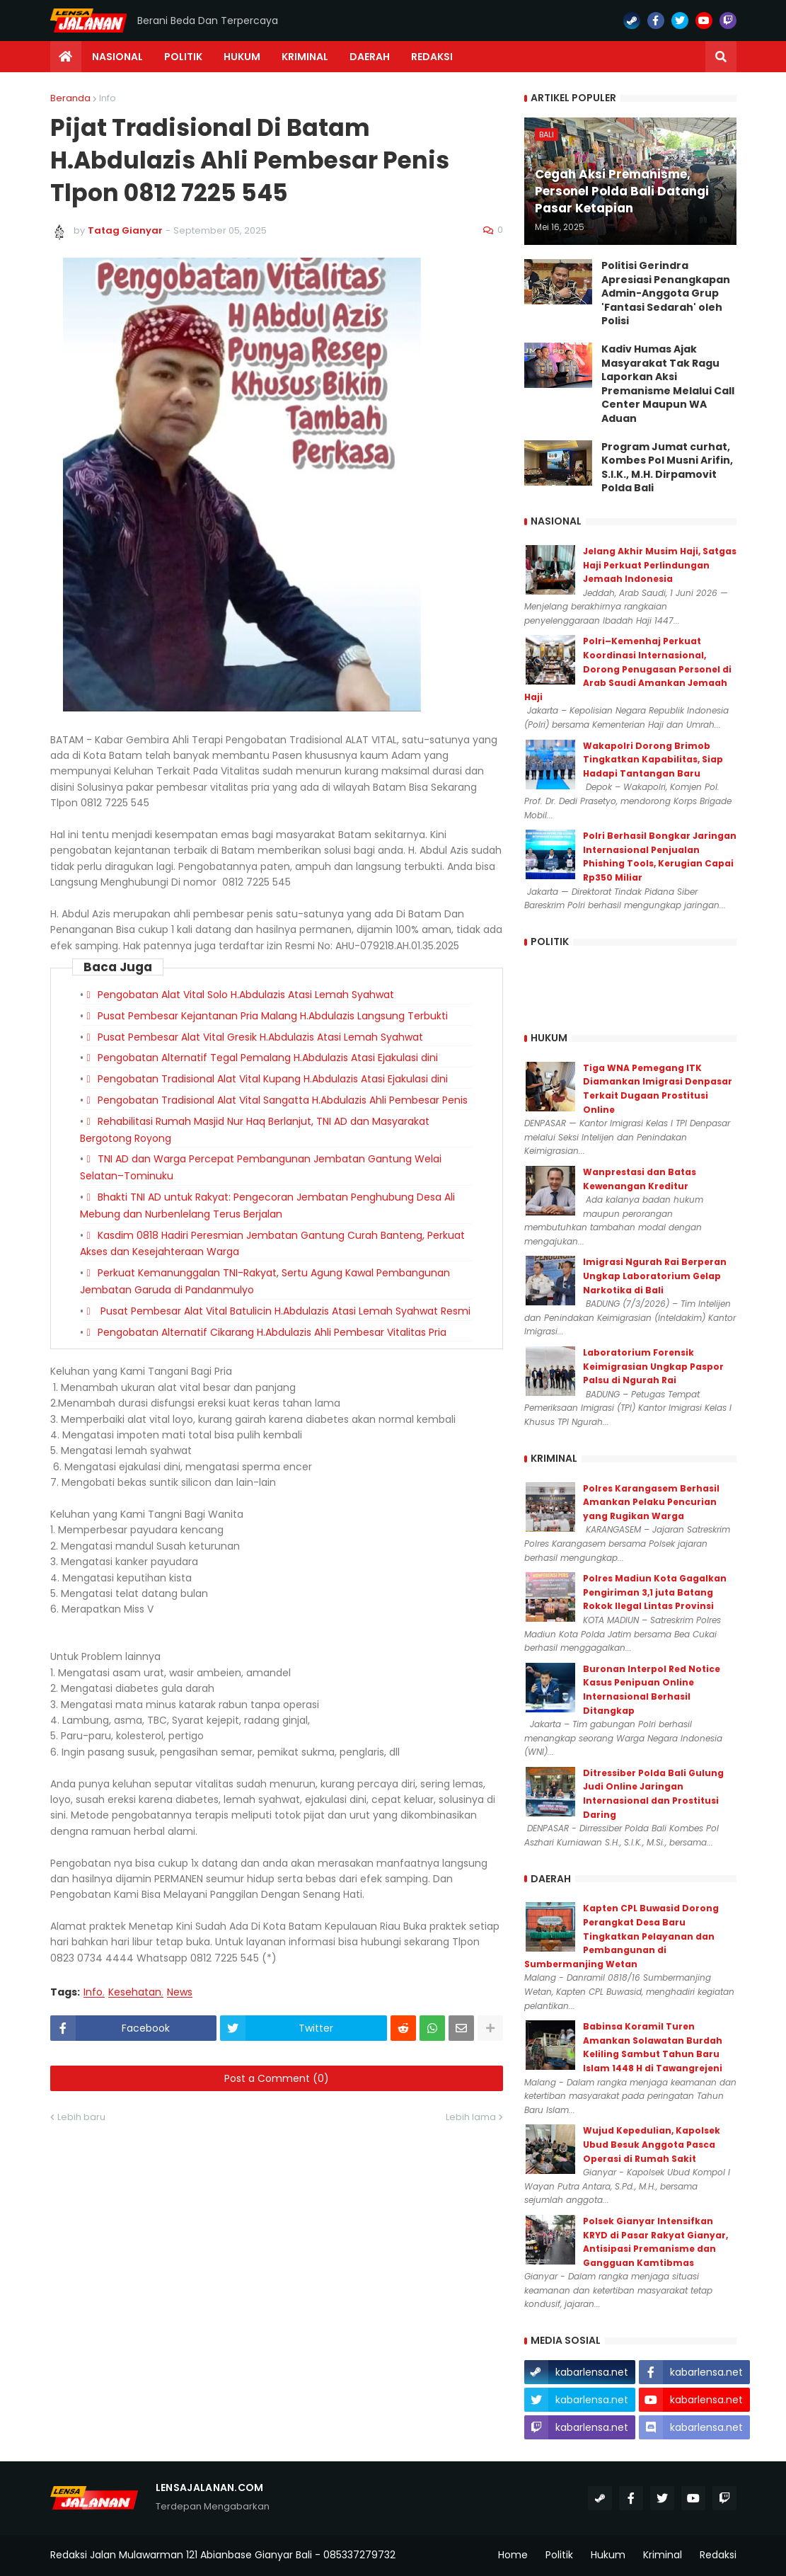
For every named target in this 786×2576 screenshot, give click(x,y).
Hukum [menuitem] (242, 57)
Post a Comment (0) (276, 2078)
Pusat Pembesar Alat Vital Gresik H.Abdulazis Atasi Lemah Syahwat (260, 1037)
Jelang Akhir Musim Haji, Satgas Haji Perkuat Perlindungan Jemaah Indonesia (659, 565)
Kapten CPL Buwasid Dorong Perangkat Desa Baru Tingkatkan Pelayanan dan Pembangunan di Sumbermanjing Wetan (621, 1935)
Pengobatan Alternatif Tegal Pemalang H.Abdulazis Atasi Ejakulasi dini (268, 1058)
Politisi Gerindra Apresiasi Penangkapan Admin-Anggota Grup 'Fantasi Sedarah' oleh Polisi (665, 293)
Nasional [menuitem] (117, 57)
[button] (720, 56)
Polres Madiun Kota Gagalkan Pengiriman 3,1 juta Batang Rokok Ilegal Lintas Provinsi (655, 1592)
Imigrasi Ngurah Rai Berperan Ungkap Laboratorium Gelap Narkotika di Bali (655, 1275)
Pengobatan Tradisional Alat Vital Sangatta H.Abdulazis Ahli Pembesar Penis (283, 1100)
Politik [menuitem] (183, 57)
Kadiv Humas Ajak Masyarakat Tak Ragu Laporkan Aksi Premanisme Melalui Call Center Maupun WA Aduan (667, 384)
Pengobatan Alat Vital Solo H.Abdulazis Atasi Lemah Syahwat (246, 995)
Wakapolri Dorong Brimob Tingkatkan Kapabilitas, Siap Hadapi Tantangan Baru (653, 759)
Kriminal (662, 2555)
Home (513, 2555)
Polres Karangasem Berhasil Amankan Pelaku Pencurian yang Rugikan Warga (651, 1502)
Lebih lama (471, 2117)
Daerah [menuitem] (369, 57)
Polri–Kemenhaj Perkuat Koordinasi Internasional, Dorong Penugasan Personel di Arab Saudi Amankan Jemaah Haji (628, 668)
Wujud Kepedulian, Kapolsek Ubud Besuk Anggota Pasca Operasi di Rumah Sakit (651, 2144)
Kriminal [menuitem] (305, 57)
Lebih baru (81, 2117)
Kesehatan (134, 1992)
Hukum (608, 2555)
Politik (559, 2555)
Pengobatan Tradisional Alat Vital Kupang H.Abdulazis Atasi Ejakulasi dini (273, 1079)
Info (107, 98)
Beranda (70, 98)
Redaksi (718, 2555)
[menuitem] (65, 56)
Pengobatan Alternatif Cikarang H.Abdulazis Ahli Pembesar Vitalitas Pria (272, 1332)
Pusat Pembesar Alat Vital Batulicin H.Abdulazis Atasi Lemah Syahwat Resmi (284, 1311)
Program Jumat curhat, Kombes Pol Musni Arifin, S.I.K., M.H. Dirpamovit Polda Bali (667, 468)
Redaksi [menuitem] (432, 57)
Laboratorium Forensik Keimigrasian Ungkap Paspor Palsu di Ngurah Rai (653, 1366)
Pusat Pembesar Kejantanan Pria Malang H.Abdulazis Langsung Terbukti (273, 1016)
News (179, 1992)
